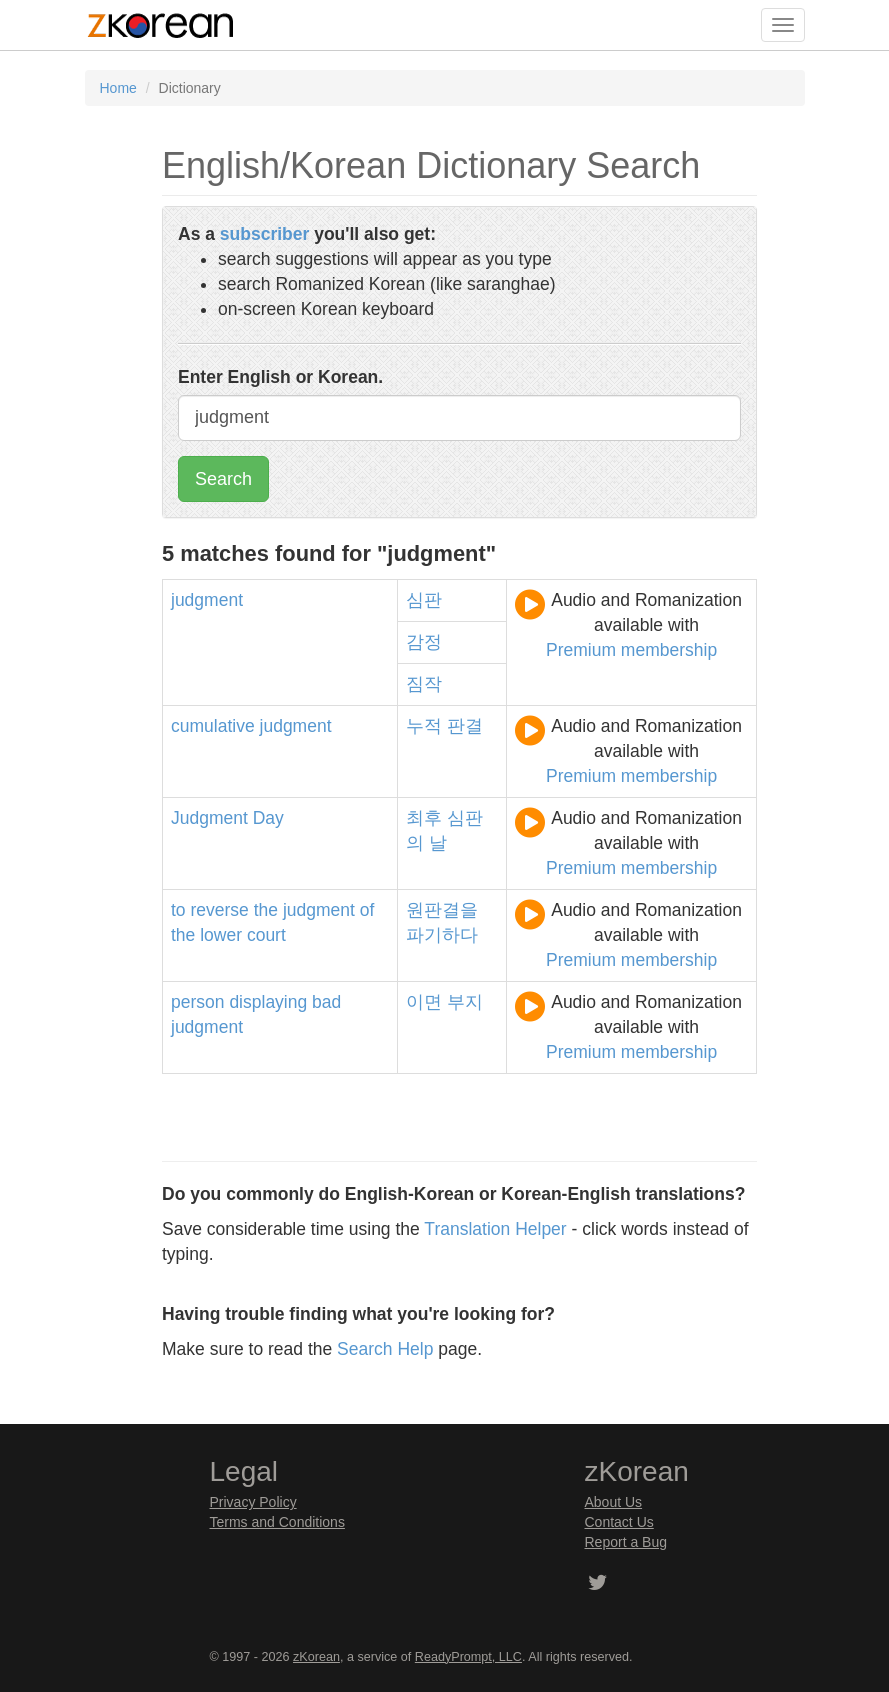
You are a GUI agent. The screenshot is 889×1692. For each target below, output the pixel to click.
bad (326, 1002)
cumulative (213, 726)
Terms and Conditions (277, 1522)
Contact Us (619, 1522)
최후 (424, 818)
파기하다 (442, 935)
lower (221, 935)
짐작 (424, 684)
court (266, 935)
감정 (424, 642)
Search (223, 479)
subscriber (264, 234)
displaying (268, 1002)
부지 (465, 1002)
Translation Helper (495, 1229)
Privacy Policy (253, 1502)
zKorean (316, 1657)
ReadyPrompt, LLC (468, 1657)
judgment (207, 600)
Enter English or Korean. (280, 377)
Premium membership (631, 650)
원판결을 (442, 910)
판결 (465, 726)
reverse (219, 910)
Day (268, 818)
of (367, 910)
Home (118, 88)
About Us (614, 1502)
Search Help (385, 1349)
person (198, 1002)
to (178, 910)
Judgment (209, 818)
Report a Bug (626, 1542)
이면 (424, 1002)
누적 (424, 726)
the (266, 910)
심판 (424, 600)
